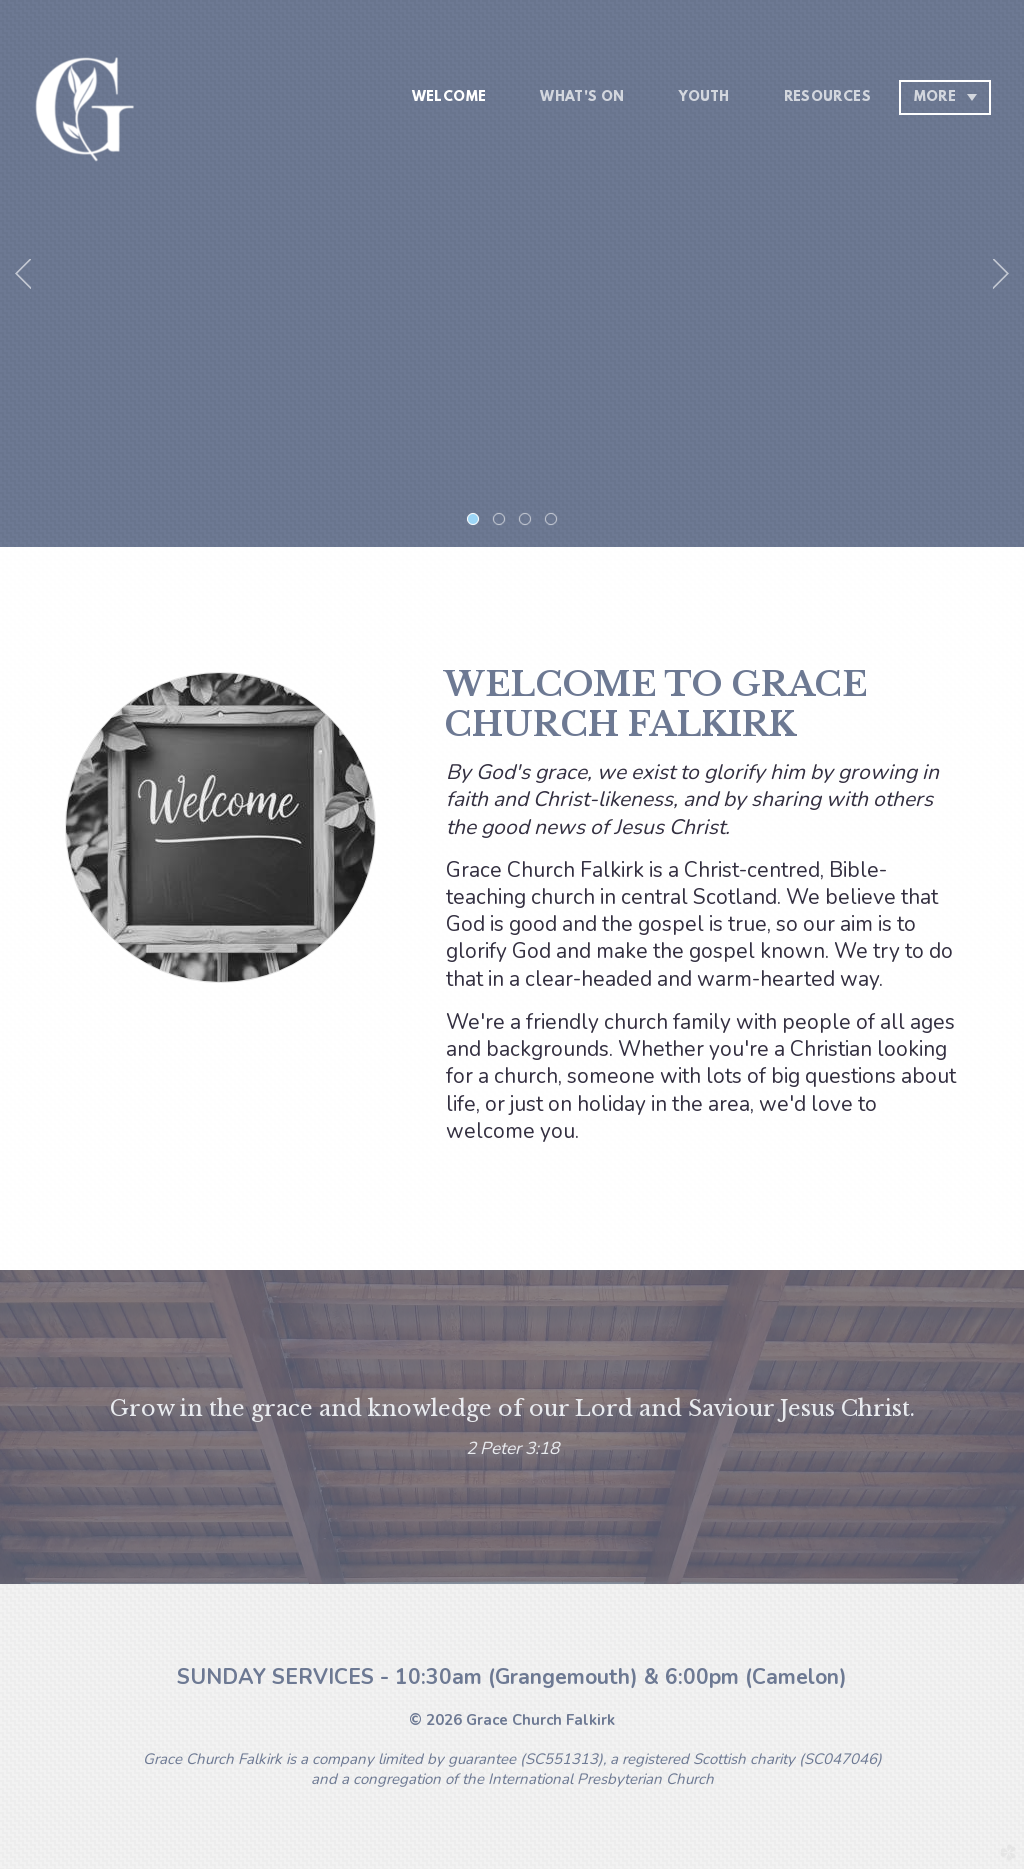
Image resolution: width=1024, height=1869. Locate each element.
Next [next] (1001, 274)
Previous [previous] (23, 274)
